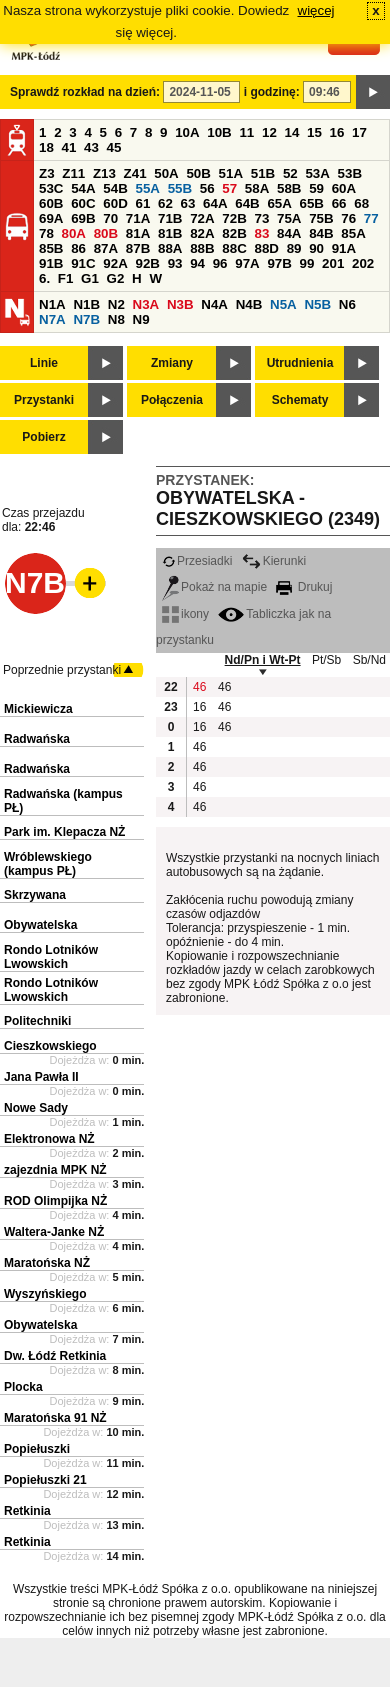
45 (114, 147)
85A (353, 233)
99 (307, 263)
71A (138, 218)
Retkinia (27, 1511)
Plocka (23, 1387)
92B (147, 263)
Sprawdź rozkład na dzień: (85, 92)
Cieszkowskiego (50, 1046)
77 (371, 218)
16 (337, 132)
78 (46, 233)
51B (263, 173)
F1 (66, 278)
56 (207, 188)
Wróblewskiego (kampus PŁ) (48, 864)
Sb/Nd (369, 660)
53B (350, 173)
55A (147, 188)
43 (91, 147)
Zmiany (172, 363)
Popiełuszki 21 (45, 1480)
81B (170, 233)
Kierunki (274, 561)
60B (51, 203)
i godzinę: (272, 92)
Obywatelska (40, 925)
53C (51, 188)
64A (215, 203)
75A (289, 218)
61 (142, 203)
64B (247, 203)
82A (202, 233)
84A (289, 233)
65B (312, 203)
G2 (116, 278)
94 (197, 263)
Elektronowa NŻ (49, 1139)
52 (290, 173)
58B (289, 188)
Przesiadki (197, 561)
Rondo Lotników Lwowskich (51, 957)
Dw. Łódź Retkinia (55, 1356)
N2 (116, 304)
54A (83, 188)
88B (202, 248)
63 (188, 203)
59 (316, 188)
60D (115, 203)
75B (321, 218)
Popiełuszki (37, 1449)
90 (316, 248)
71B (170, 218)
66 (339, 203)
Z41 (135, 173)
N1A (52, 304)
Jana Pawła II (41, 1077)
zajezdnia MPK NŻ (55, 1170)
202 (363, 263)
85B (51, 248)
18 (46, 147)
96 (220, 263)
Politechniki (37, 1021)
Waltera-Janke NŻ (54, 1232)
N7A (52, 319)
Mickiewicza (38, 709)
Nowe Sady (36, 1108)
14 (292, 132)
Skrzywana (35, 895)
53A (317, 173)
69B (83, 218)
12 (269, 132)
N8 (116, 319)
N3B (180, 304)
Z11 (73, 173)
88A (170, 248)
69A (51, 218)
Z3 (47, 173)
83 (261, 233)
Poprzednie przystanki (62, 670)
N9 (141, 319)
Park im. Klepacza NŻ (64, 832)
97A (247, 263)
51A (231, 173)
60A (344, 188)
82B (234, 233)
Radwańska (37, 739)
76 (348, 218)
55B (180, 188)
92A (115, 263)
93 (175, 263)
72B (234, 218)
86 (78, 248)
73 (261, 218)
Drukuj (304, 587)
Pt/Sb (326, 660)
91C (83, 263)
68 (361, 203)
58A (257, 188)
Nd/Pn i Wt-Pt (263, 660)
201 (333, 263)
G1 (90, 278)
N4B (249, 304)
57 (229, 188)
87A (106, 248)
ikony (185, 614)
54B (115, 188)
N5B (317, 304)
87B (138, 248)
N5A (283, 304)
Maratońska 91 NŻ (55, 1418)
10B (219, 132)
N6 (347, 304)
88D (266, 248)
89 (294, 248)
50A (166, 173)
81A (138, 233)
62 (165, 203)
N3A (146, 304)
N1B (86, 304)
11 (246, 132)
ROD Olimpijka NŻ (55, 1201)
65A (279, 203)
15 (314, 132)
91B (51, 263)
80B (106, 233)
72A (202, 218)
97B (279, 263)
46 (199, 687)
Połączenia (172, 400)
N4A (214, 304)
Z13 (104, 173)
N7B (86, 319)
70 (110, 218)
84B (321, 233)
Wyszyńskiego (45, 1294)
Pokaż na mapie (214, 587)
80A (74, 233)
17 (359, 132)
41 (69, 147)
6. (44, 278)
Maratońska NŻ (47, 1263)
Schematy (300, 400)
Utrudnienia (300, 363)
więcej (316, 10)
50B (198, 173)
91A (344, 248)
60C (83, 203)
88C (234, 248)
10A (187, 132)
